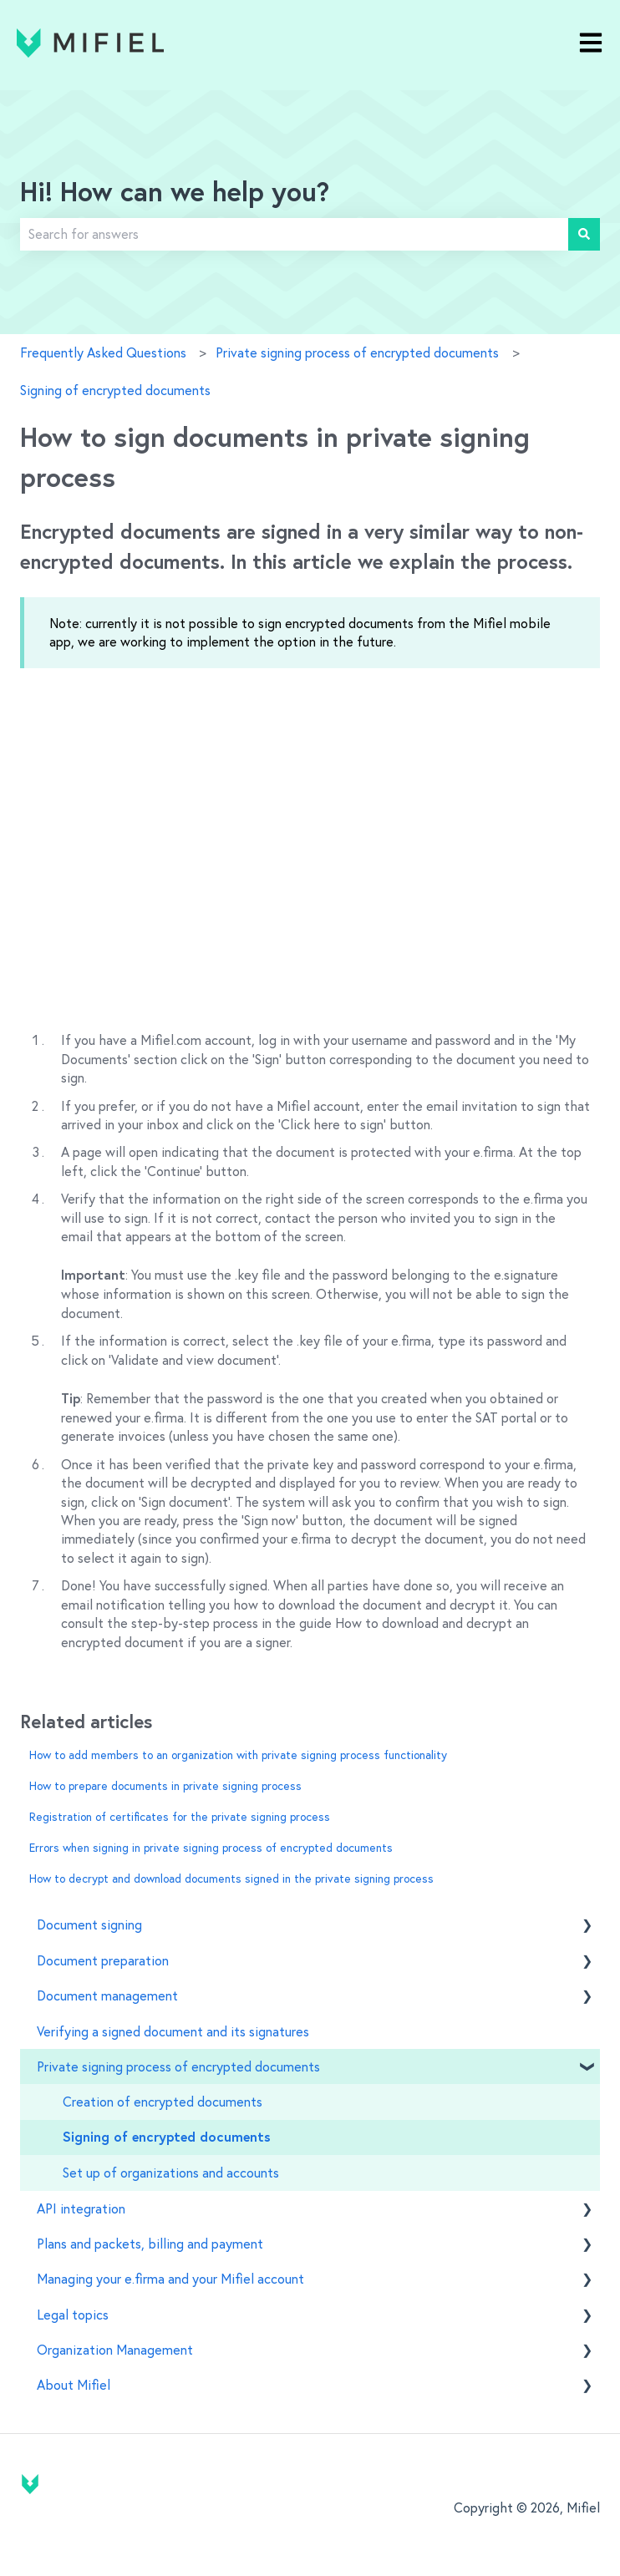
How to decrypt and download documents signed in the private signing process (231, 1878)
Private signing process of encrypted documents (357, 352)
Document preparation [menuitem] (103, 1960)
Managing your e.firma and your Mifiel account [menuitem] (170, 2278)
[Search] (584, 234)
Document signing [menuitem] (89, 1924)
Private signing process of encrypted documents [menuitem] (178, 2066)
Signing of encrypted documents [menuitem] (167, 2137)
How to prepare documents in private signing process (165, 1785)
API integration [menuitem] (81, 2208)
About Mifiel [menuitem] (73, 2384)
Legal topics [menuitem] (73, 2314)
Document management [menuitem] (107, 1995)
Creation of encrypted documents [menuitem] (162, 2101)
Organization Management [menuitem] (115, 2349)
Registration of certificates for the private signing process (179, 1816)
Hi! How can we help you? (174, 193)
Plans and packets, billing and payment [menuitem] (150, 2243)
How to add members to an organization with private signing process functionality (238, 1754)
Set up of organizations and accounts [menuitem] (171, 2172)
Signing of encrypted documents (115, 390)
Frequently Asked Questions (103, 352)
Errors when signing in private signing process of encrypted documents (211, 1847)
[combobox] (294, 234)
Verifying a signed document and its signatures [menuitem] (173, 2031)
